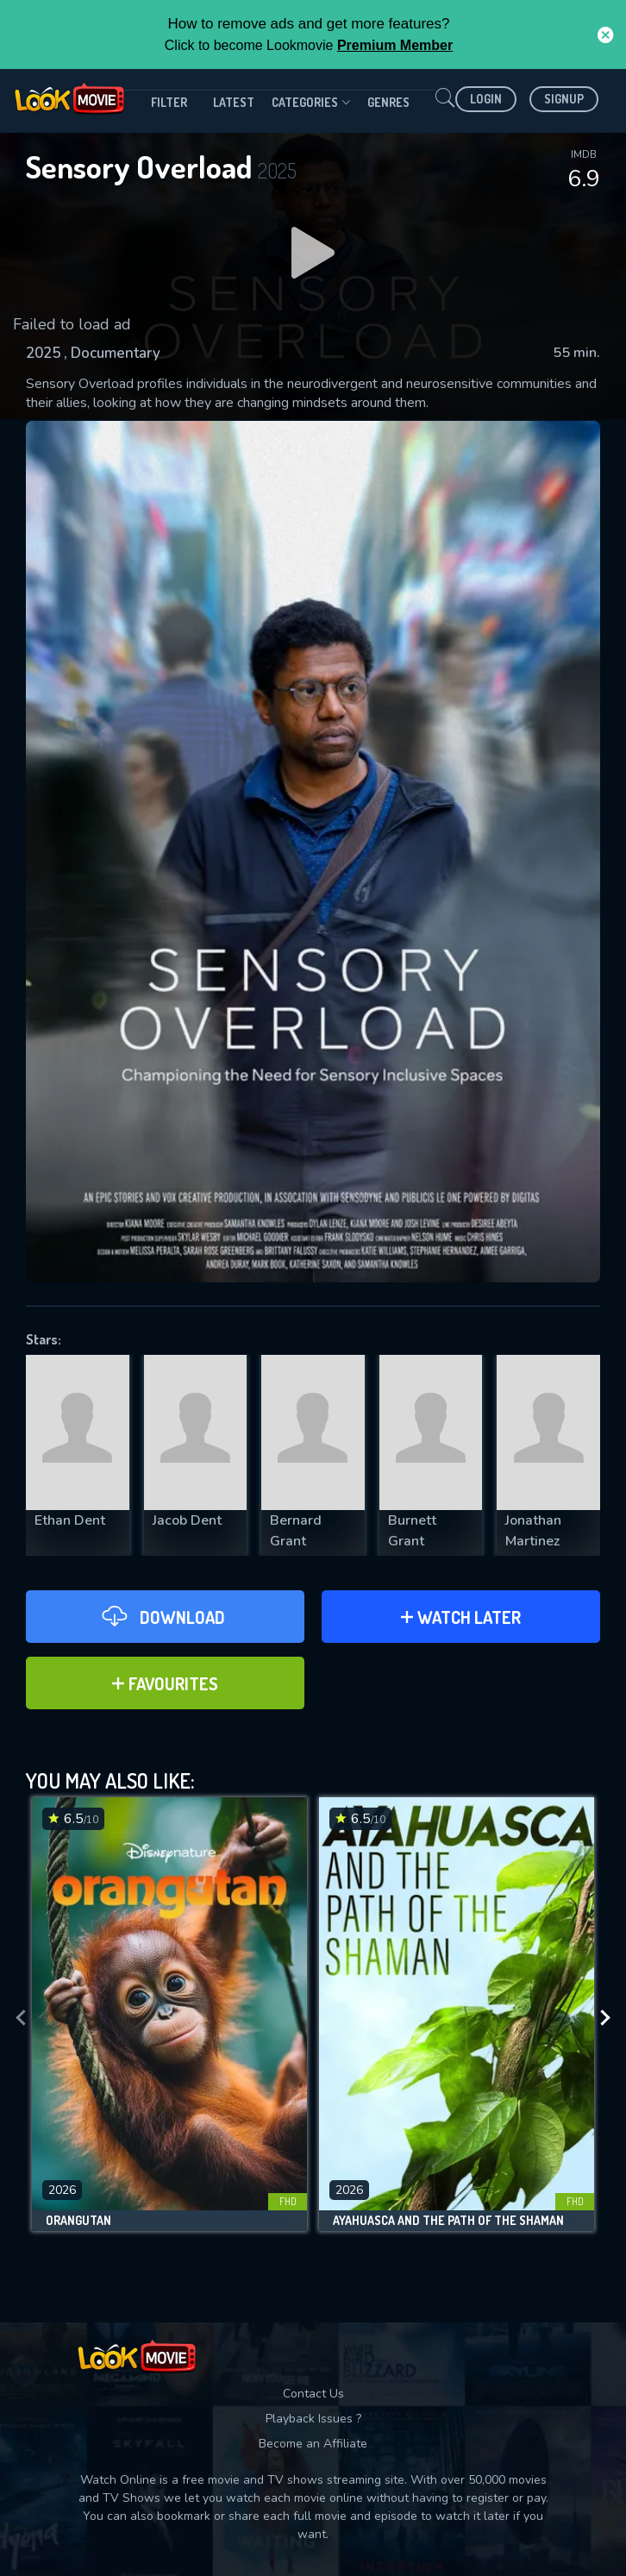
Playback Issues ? (313, 2418)
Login (486, 98)
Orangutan (78, 2221)
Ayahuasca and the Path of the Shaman (448, 2221)
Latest (233, 102)
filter (169, 102)
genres (388, 102)
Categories (311, 102)
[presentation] (21, 2018)
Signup (564, 98)
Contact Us (313, 2393)
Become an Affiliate (313, 2443)
